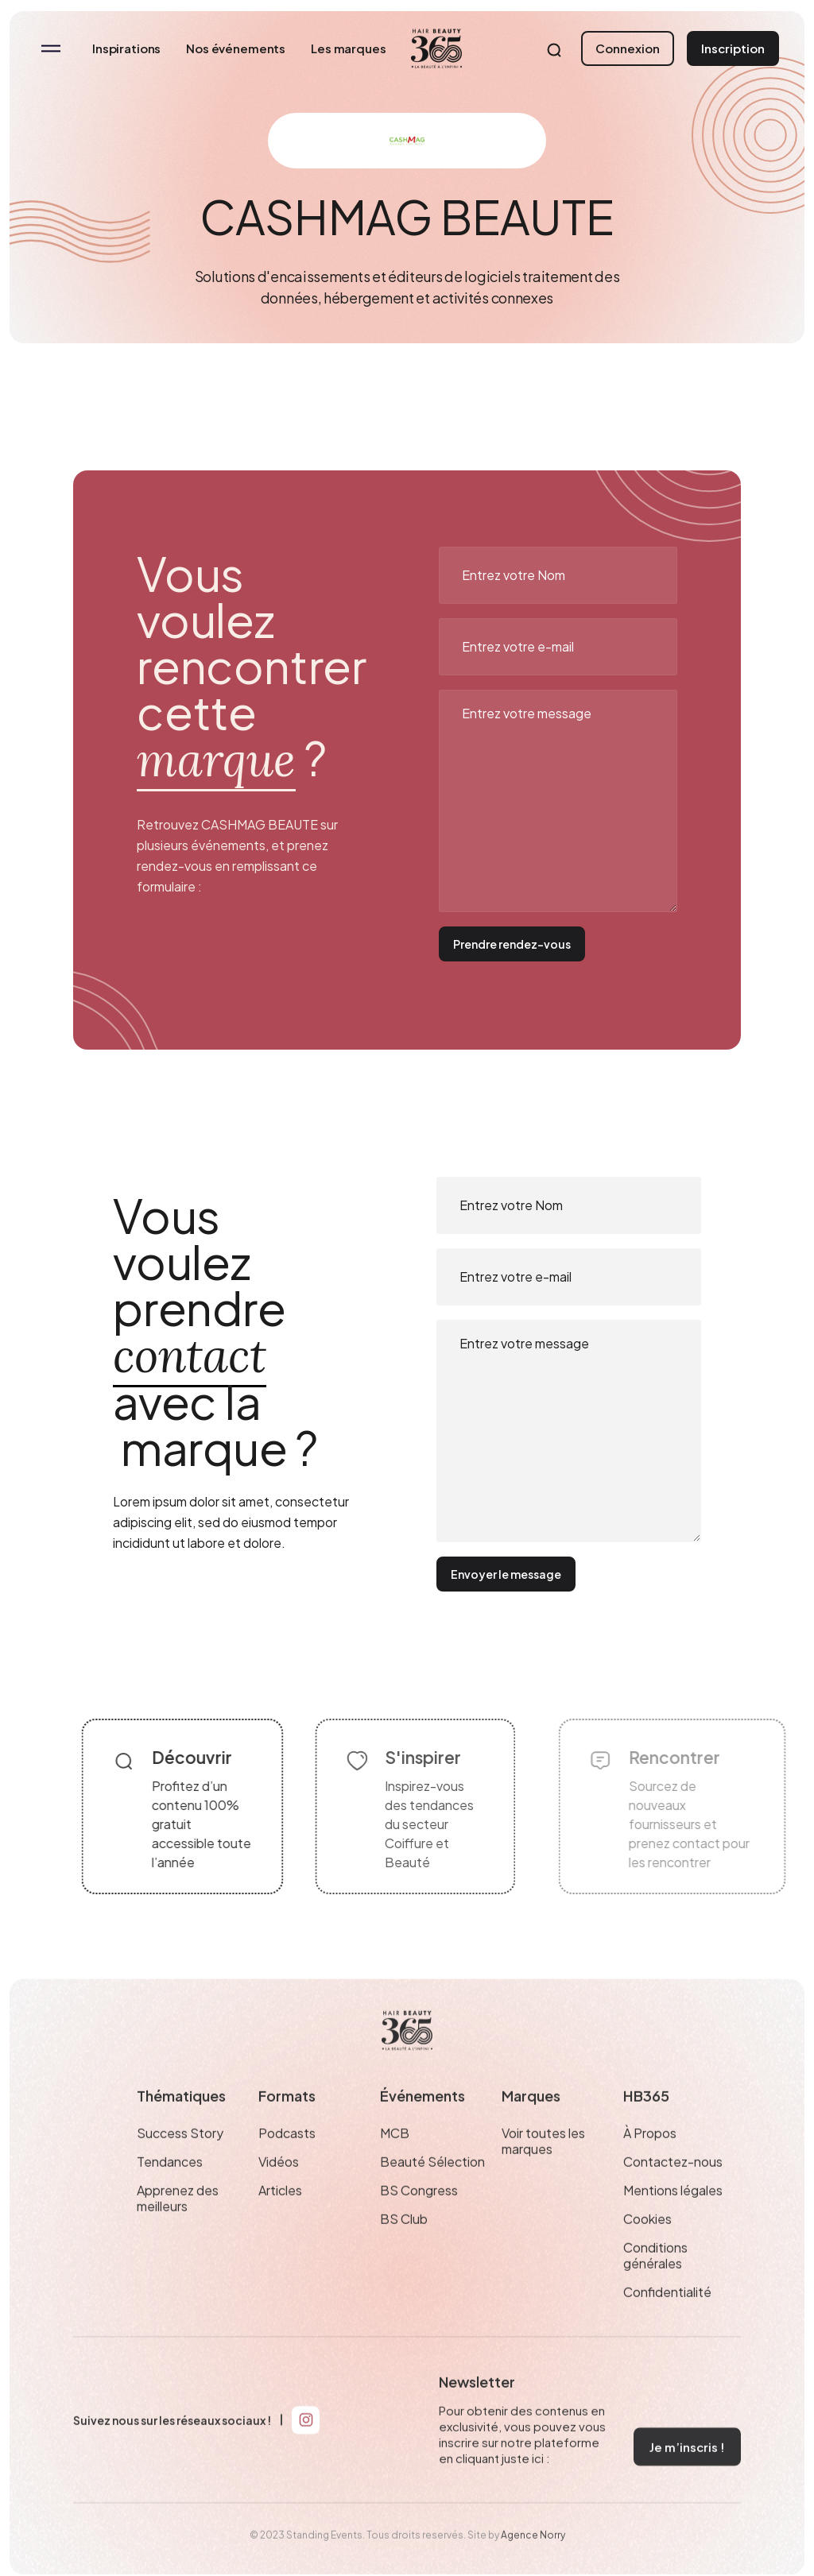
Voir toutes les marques (543, 2171)
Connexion (627, 48)
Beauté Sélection (432, 2191)
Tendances (170, 2191)
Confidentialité (667, 2322)
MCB (394, 2163)
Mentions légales (673, 2220)
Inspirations (126, 48)
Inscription (733, 48)
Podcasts (287, 2163)
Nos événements (235, 48)
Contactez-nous (673, 2191)
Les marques (348, 48)
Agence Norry (533, 2564)
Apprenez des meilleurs (178, 2228)
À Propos (649, 2163)
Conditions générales (655, 2285)
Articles (280, 2220)
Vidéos (278, 2191)
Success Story (180, 2163)
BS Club (404, 2249)
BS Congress (419, 2220)
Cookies (647, 2249)
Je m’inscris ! (687, 2476)
